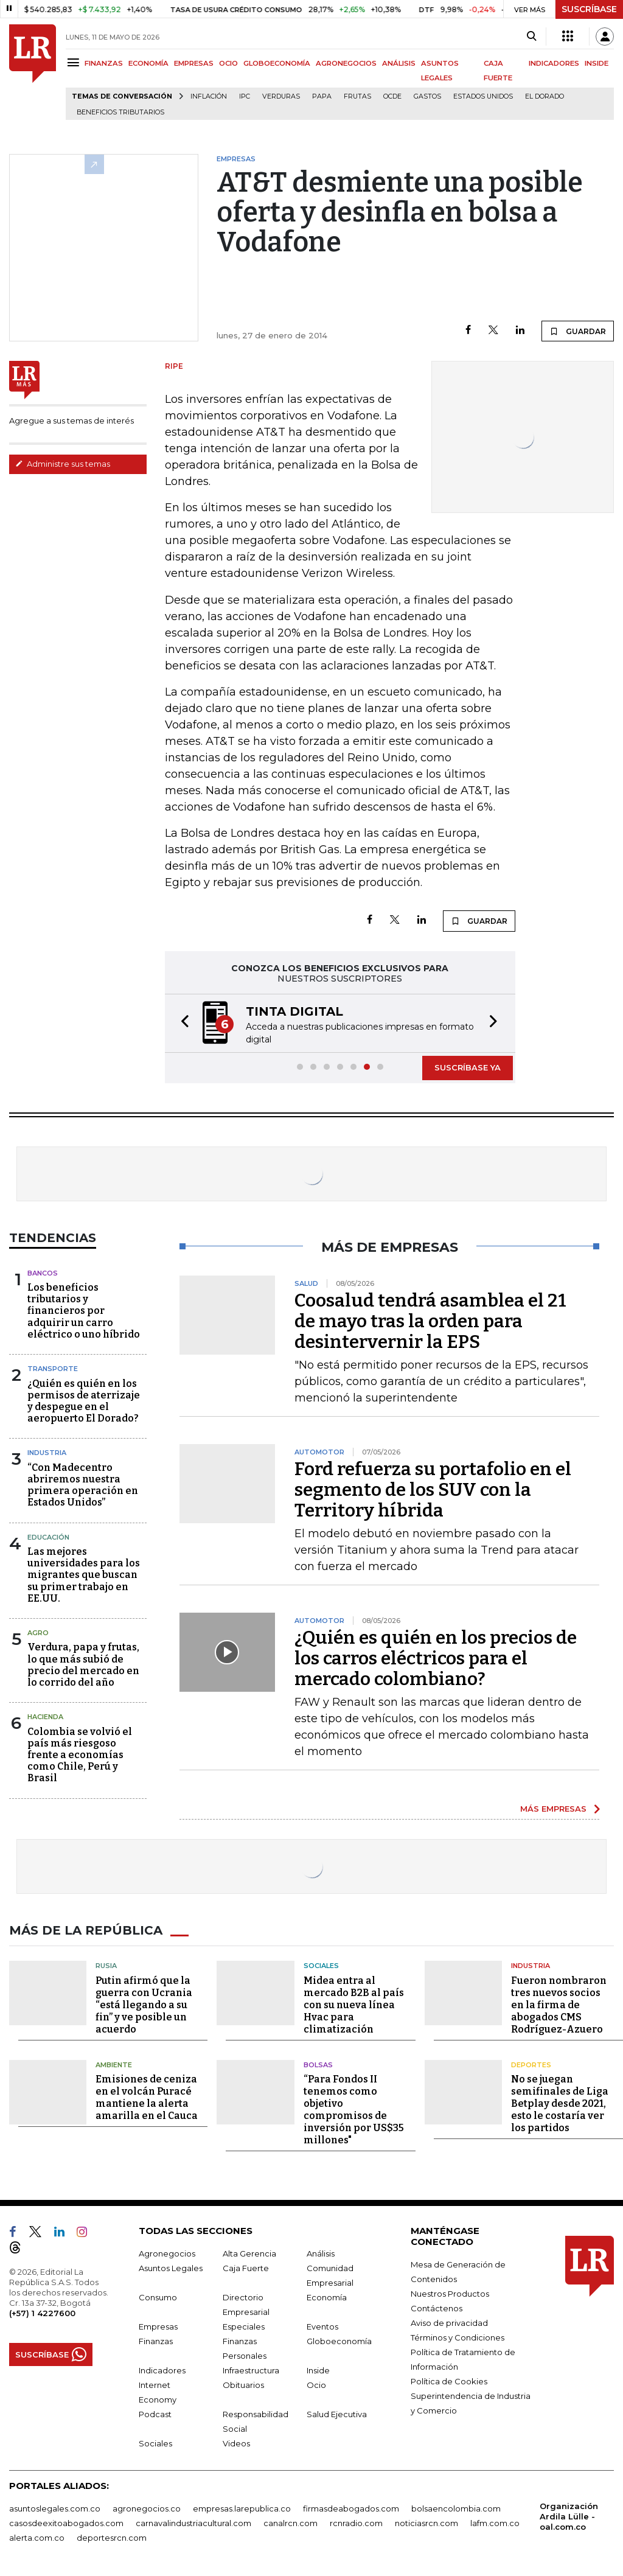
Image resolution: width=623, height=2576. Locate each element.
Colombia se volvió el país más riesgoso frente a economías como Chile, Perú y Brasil (79, 1754)
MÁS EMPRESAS (553, 1807)
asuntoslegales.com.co (54, 2507)
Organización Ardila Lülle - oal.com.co (569, 2515)
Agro (38, 1631)
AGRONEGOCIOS (346, 63)
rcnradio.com (356, 2522)
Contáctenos (436, 2307)
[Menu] (75, 62)
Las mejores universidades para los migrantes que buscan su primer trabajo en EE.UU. (83, 1574)
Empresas (158, 2325)
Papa (322, 96)
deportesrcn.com (112, 2536)
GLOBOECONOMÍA (276, 63)
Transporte (52, 1367)
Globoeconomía (339, 2340)
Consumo (158, 2296)
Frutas (357, 96)
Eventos (322, 2325)
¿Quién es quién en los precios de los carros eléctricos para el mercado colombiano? (435, 1657)
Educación (48, 1536)
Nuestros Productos (450, 2292)
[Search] (531, 36)
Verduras (281, 96)
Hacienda (45, 1715)
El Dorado (544, 96)
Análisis (321, 2252)
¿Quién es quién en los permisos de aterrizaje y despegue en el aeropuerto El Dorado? (83, 1400)
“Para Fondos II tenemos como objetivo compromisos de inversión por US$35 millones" (354, 2108)
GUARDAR (577, 331)
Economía (327, 2296)
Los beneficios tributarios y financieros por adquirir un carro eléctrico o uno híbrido (83, 1309)
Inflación (208, 96)
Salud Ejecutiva (337, 2413)
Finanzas (156, 2340)
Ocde (392, 96)
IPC (244, 96)
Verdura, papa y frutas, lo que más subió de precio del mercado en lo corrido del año (83, 1663)
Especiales (244, 2325)
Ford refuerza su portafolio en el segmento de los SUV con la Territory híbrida (432, 1488)
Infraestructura (251, 2369)
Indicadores (162, 2369)
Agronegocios (167, 2252)
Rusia (106, 1964)
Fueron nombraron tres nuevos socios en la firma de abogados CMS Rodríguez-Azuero (559, 2004)
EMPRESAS (194, 63)
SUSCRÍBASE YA (467, 1066)
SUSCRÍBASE (589, 9)
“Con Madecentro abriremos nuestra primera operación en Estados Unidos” (82, 1484)
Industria (46, 1451)
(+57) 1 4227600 (42, 2312)
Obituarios (243, 2384)
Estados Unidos (483, 96)
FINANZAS (104, 63)
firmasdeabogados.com (351, 2507)
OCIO (228, 63)
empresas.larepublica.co (242, 2507)
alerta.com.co (36, 2536)
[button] (181, 1022)
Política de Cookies (449, 2380)
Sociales (321, 1964)
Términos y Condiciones (457, 2336)
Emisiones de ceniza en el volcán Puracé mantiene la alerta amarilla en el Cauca (147, 2096)
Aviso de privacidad (449, 2321)
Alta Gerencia (249, 2252)
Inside (318, 2369)
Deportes (531, 2063)
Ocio (316, 2384)
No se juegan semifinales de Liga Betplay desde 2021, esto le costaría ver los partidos (559, 2102)
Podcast (155, 2413)
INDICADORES (554, 63)
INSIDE (596, 63)
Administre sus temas (62, 464)
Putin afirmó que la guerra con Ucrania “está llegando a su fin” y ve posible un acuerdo (144, 2004)
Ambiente (114, 2063)
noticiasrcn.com (426, 2522)
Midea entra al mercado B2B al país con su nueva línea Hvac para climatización (354, 2004)
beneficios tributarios (120, 112)
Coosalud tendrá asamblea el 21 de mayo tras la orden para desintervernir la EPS (430, 1320)
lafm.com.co (495, 2522)
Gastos (427, 96)
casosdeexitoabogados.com (66, 2522)
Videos (236, 2442)
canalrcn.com (290, 2522)
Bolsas (318, 2063)
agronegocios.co (147, 2507)
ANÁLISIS (399, 63)
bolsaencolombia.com (456, 2507)
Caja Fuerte (246, 2267)
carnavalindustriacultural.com (193, 2522)
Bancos (42, 1272)
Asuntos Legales (171, 2267)
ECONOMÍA (148, 63)
